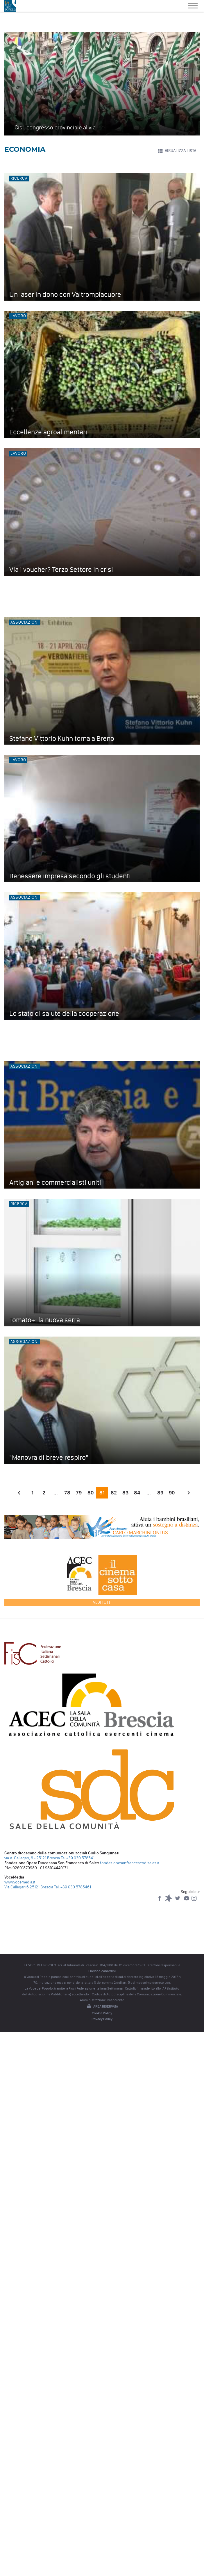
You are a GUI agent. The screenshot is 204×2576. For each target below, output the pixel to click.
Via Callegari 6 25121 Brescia (28, 1887)
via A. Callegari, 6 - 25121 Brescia (32, 1858)
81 (102, 1492)
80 (90, 1492)
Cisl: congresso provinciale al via (55, 127)
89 (160, 1492)
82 (114, 1492)
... (55, 1492)
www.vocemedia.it (19, 1882)
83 (125, 1492)
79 (79, 1492)
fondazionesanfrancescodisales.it (130, 1862)
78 (67, 1492)
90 (172, 1492)
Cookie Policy (102, 2013)
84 (137, 1492)
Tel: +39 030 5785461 (72, 1887)
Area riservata (102, 2006)
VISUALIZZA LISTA (177, 151)
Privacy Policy (102, 2019)
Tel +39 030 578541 (77, 1858)
